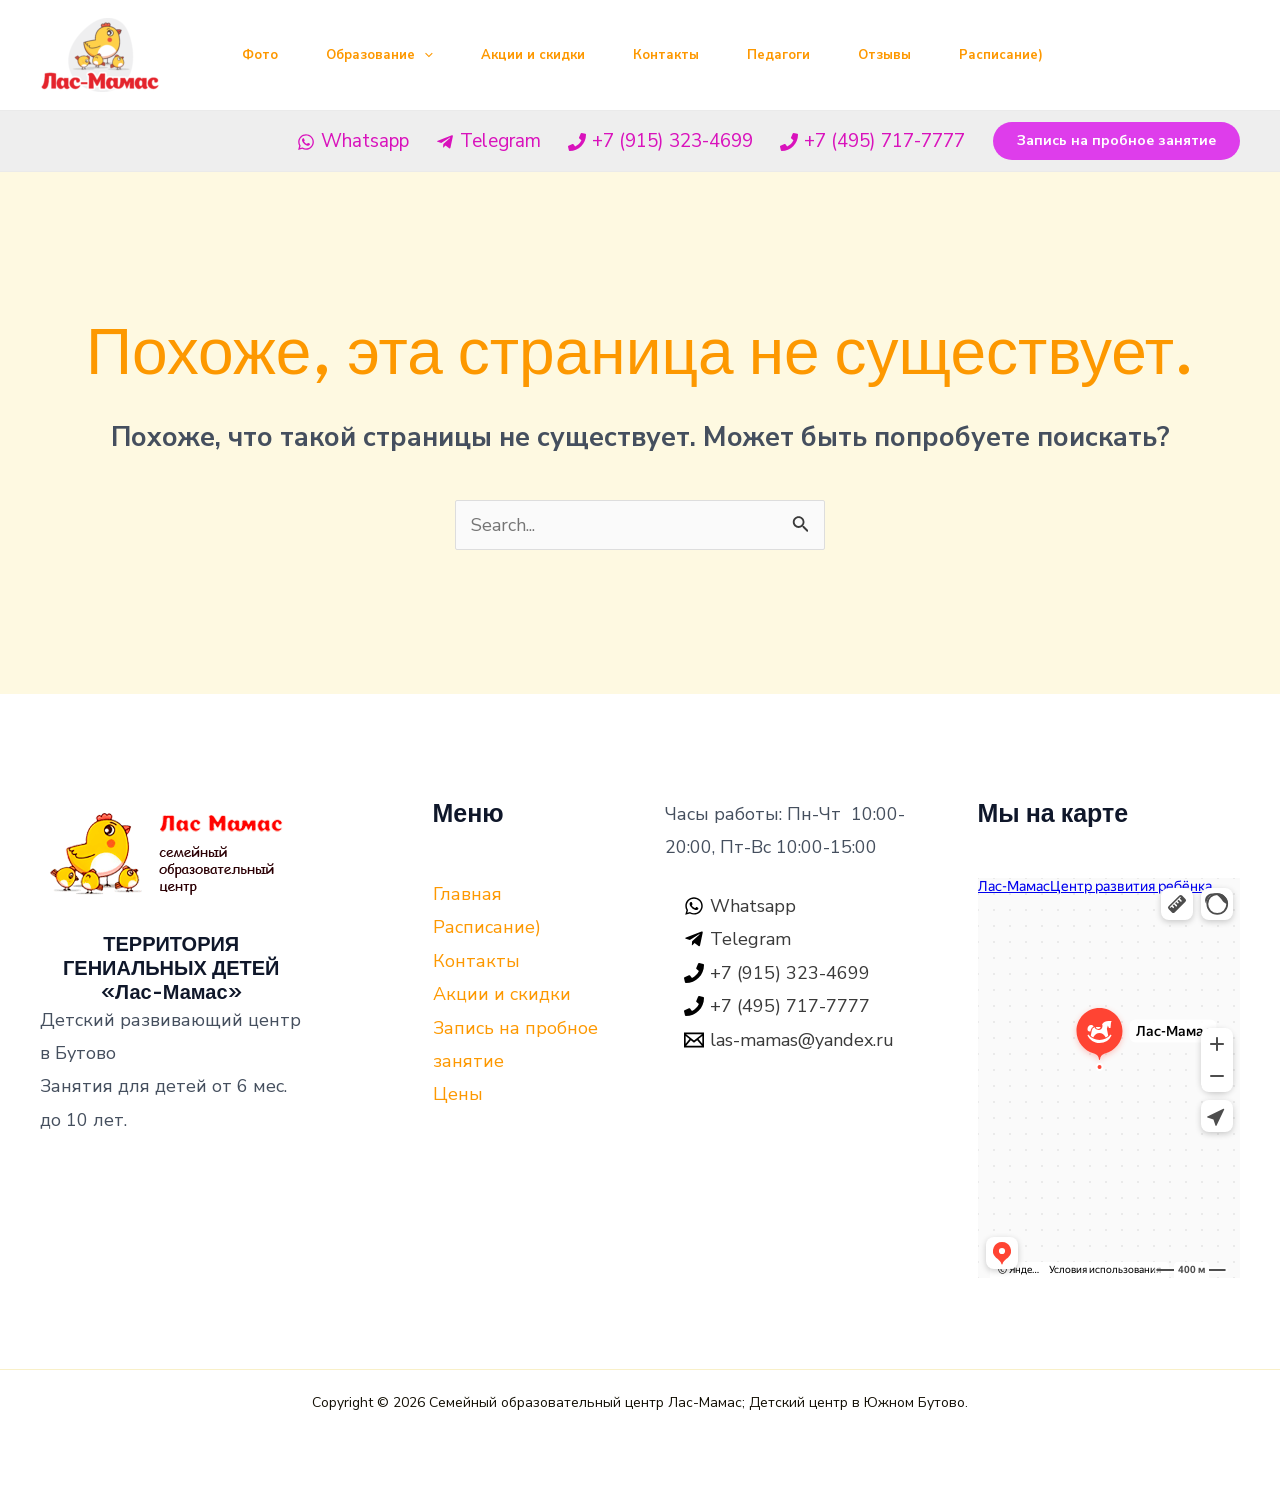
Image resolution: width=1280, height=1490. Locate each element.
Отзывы (884, 55)
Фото (260, 55)
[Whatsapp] (352, 141)
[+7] (661, 141)
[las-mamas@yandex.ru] (789, 1040)
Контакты (666, 55)
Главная (467, 894)
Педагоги (778, 55)
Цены (458, 1094)
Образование (379, 55)
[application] (424, 55)
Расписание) (1001, 55)
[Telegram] (488, 141)
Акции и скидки (533, 55)
